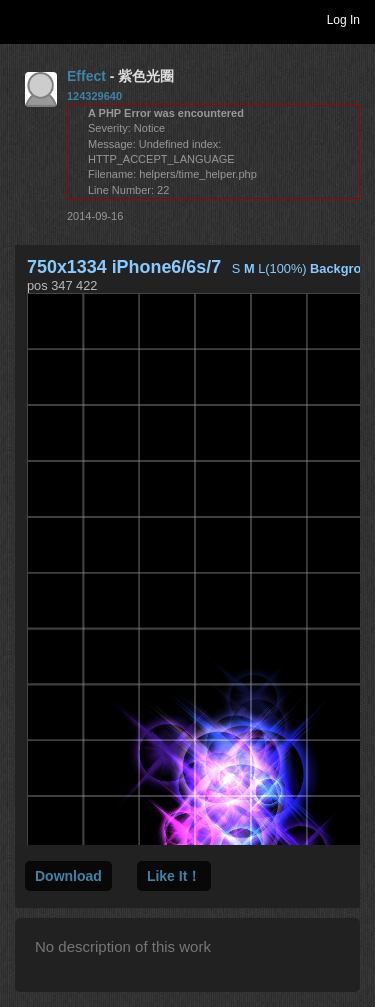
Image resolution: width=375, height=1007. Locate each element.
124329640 (94, 96)
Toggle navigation (24, 19)
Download (68, 876)
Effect (86, 76)
